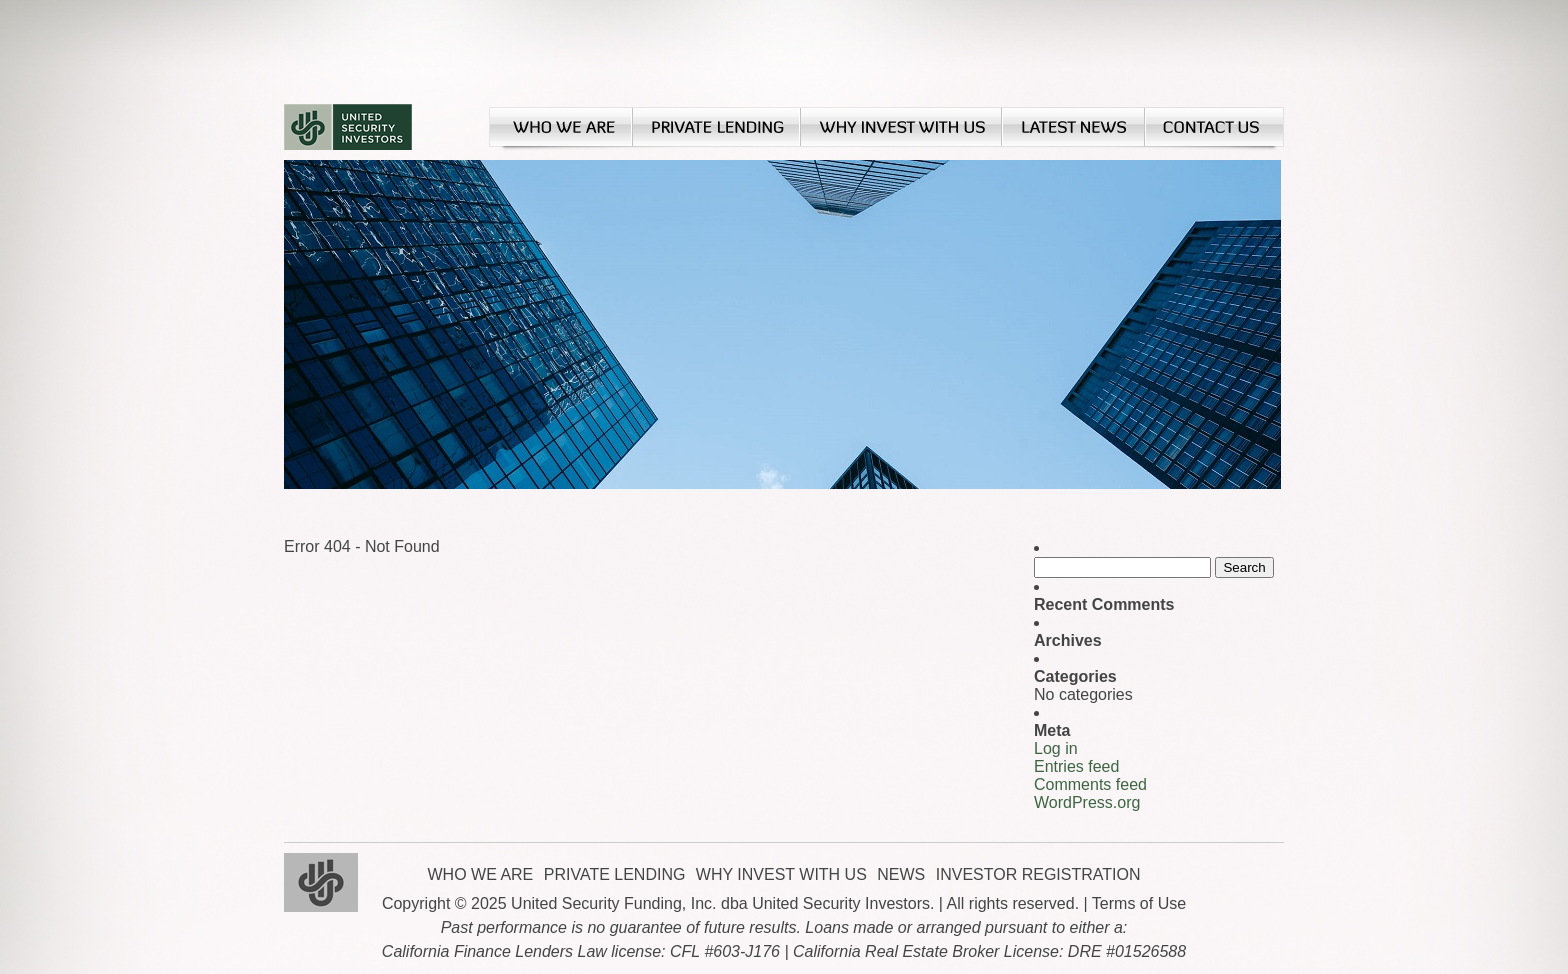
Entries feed (1076, 766)
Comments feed (1090, 784)
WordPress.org (1087, 802)
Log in (1056, 748)
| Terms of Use (1135, 903)
